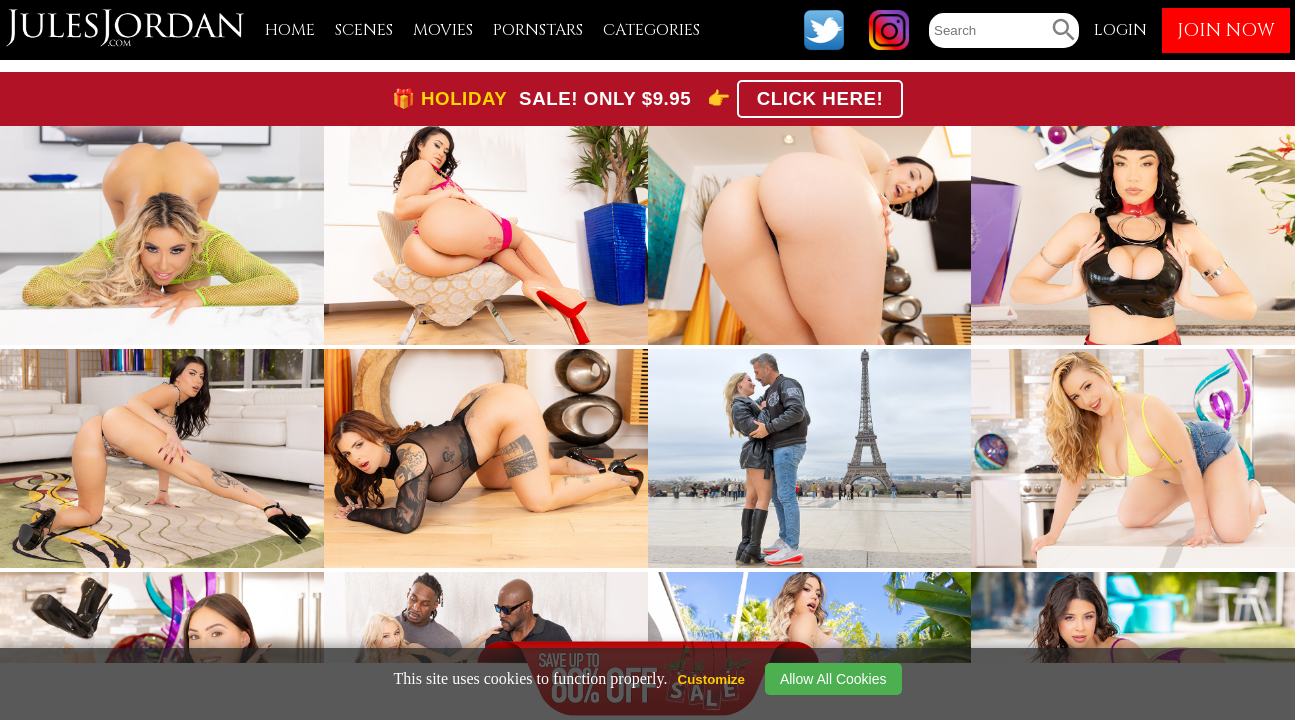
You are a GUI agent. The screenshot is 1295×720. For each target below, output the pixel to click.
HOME (290, 30)
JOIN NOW (1226, 30)
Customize (711, 679)
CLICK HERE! (820, 98)
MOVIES (443, 30)
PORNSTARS (538, 30)
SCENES (364, 30)
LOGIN (1120, 30)
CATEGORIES (651, 30)
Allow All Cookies (833, 679)
